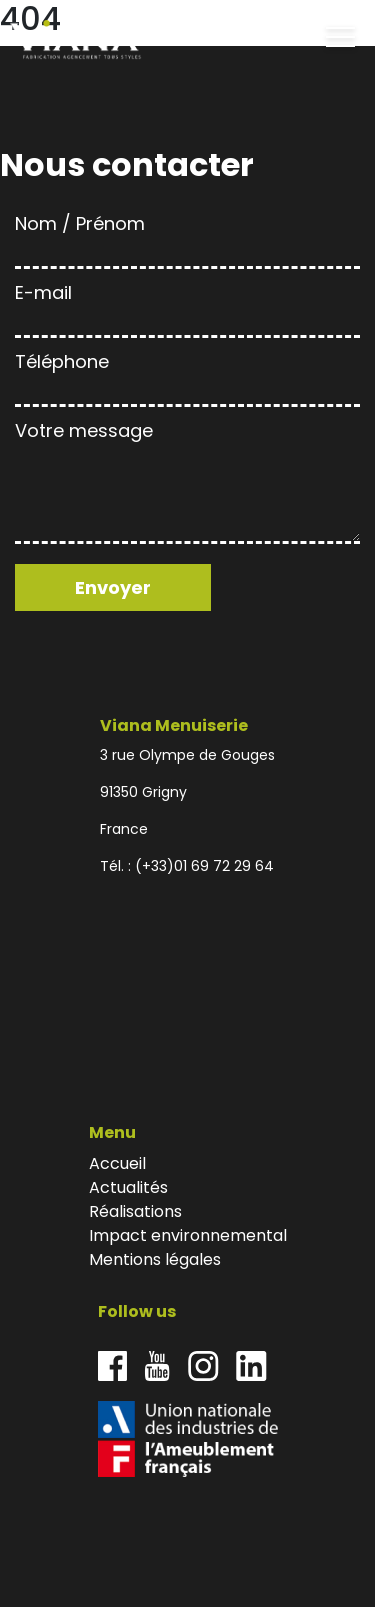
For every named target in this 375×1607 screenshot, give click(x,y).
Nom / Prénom (187, 237)
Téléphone (187, 375)
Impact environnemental (188, 1235)
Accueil (117, 1163)
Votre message (187, 484)
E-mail (187, 306)
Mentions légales (155, 1259)
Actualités (128, 1187)
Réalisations (135, 1211)
